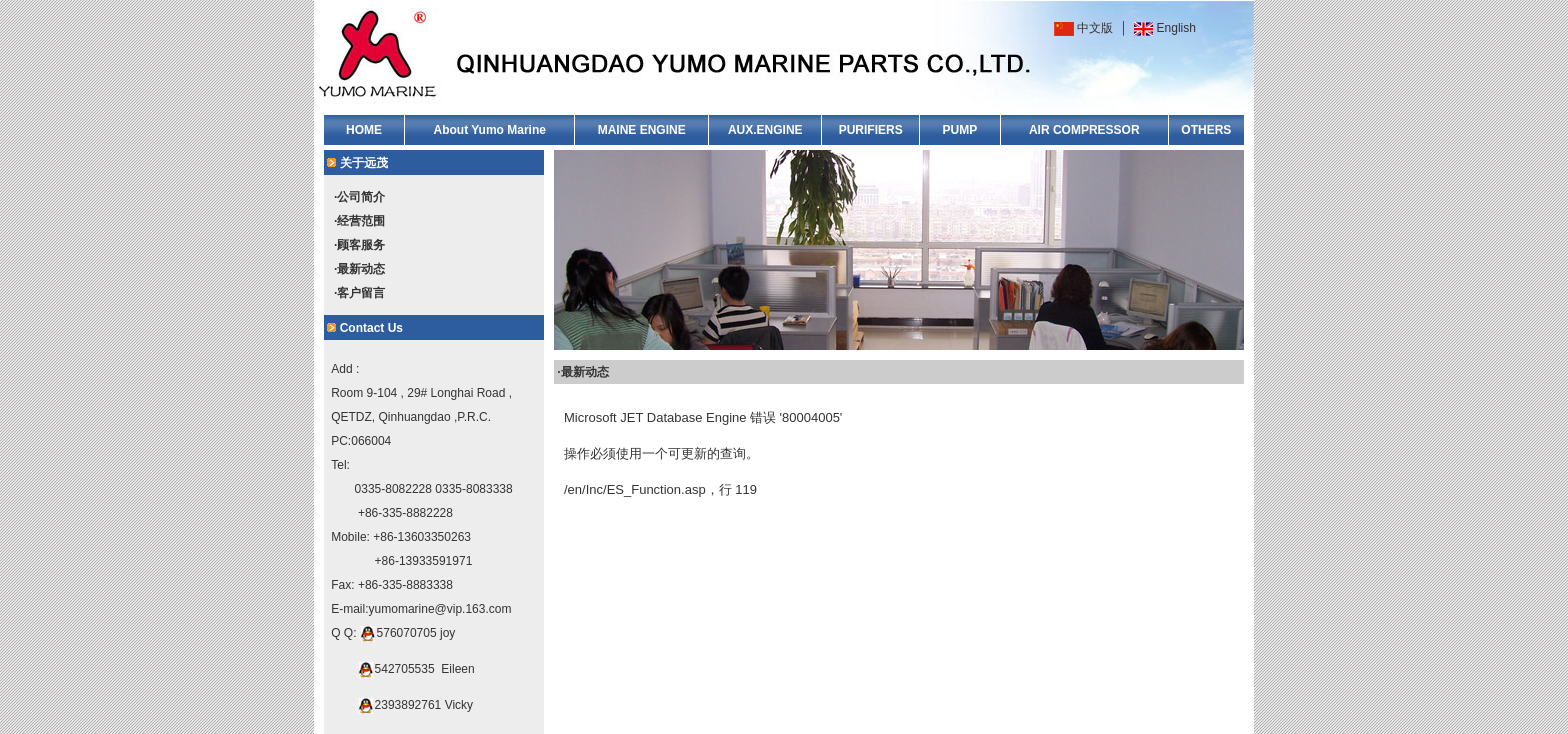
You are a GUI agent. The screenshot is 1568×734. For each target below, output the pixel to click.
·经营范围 (359, 221)
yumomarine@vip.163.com (440, 609)
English (1176, 28)
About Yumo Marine (489, 130)
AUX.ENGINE (765, 130)
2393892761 (408, 705)
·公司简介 (359, 197)
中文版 (1095, 28)
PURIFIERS (871, 130)
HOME (364, 130)
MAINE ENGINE (642, 130)
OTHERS (1206, 130)
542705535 (405, 669)
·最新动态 (359, 269)
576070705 (407, 633)
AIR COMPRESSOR (1084, 130)
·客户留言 (359, 293)
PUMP (960, 130)
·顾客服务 (359, 245)
